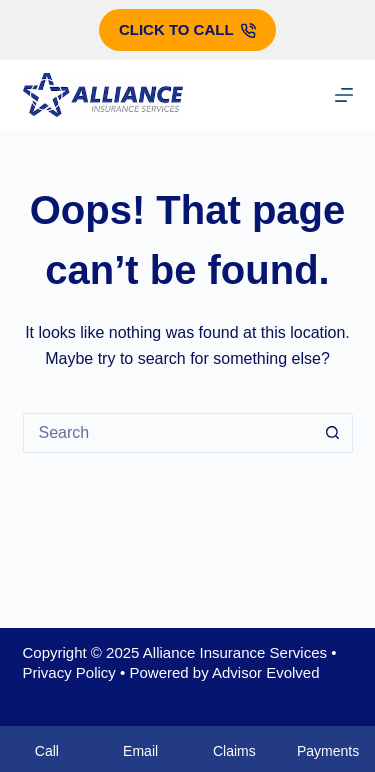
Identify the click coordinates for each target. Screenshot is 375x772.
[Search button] (333, 433)
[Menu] (344, 95)
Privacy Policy (69, 672)
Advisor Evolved (266, 672)
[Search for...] (168, 433)
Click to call (187, 29)
